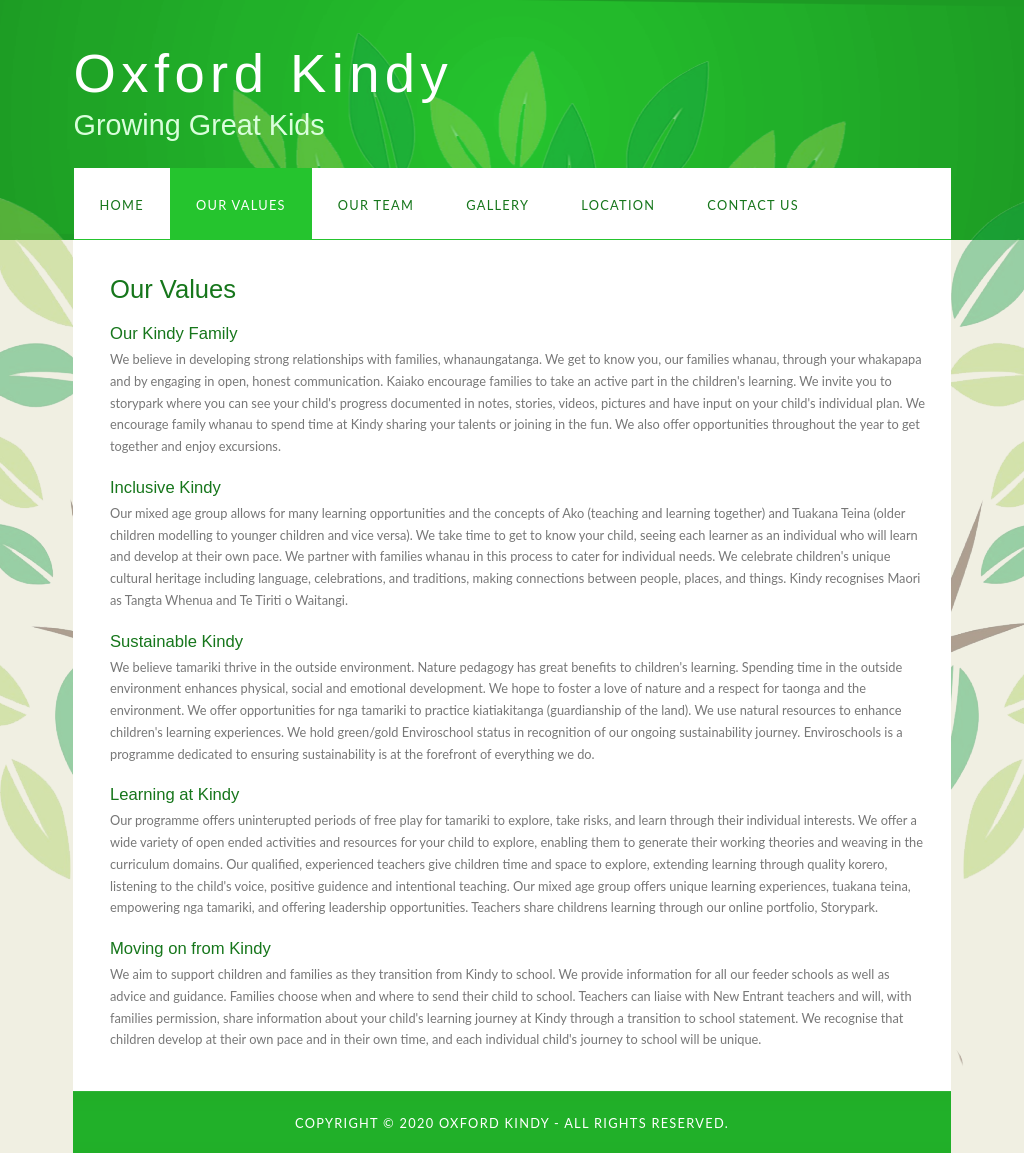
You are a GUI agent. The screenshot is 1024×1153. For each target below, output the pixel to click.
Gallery (497, 205)
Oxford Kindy (264, 73)
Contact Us (753, 205)
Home (122, 205)
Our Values (241, 205)
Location (618, 205)
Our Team (376, 205)
